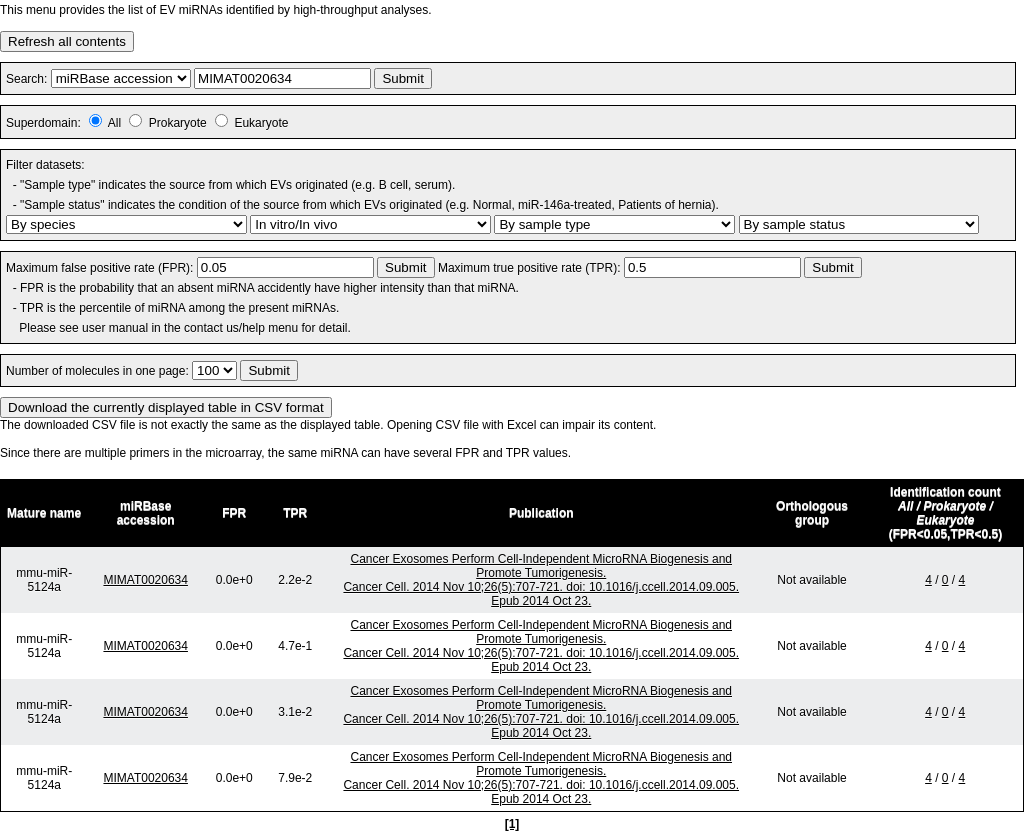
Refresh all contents (67, 41)
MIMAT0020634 (145, 580)
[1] (512, 824)
